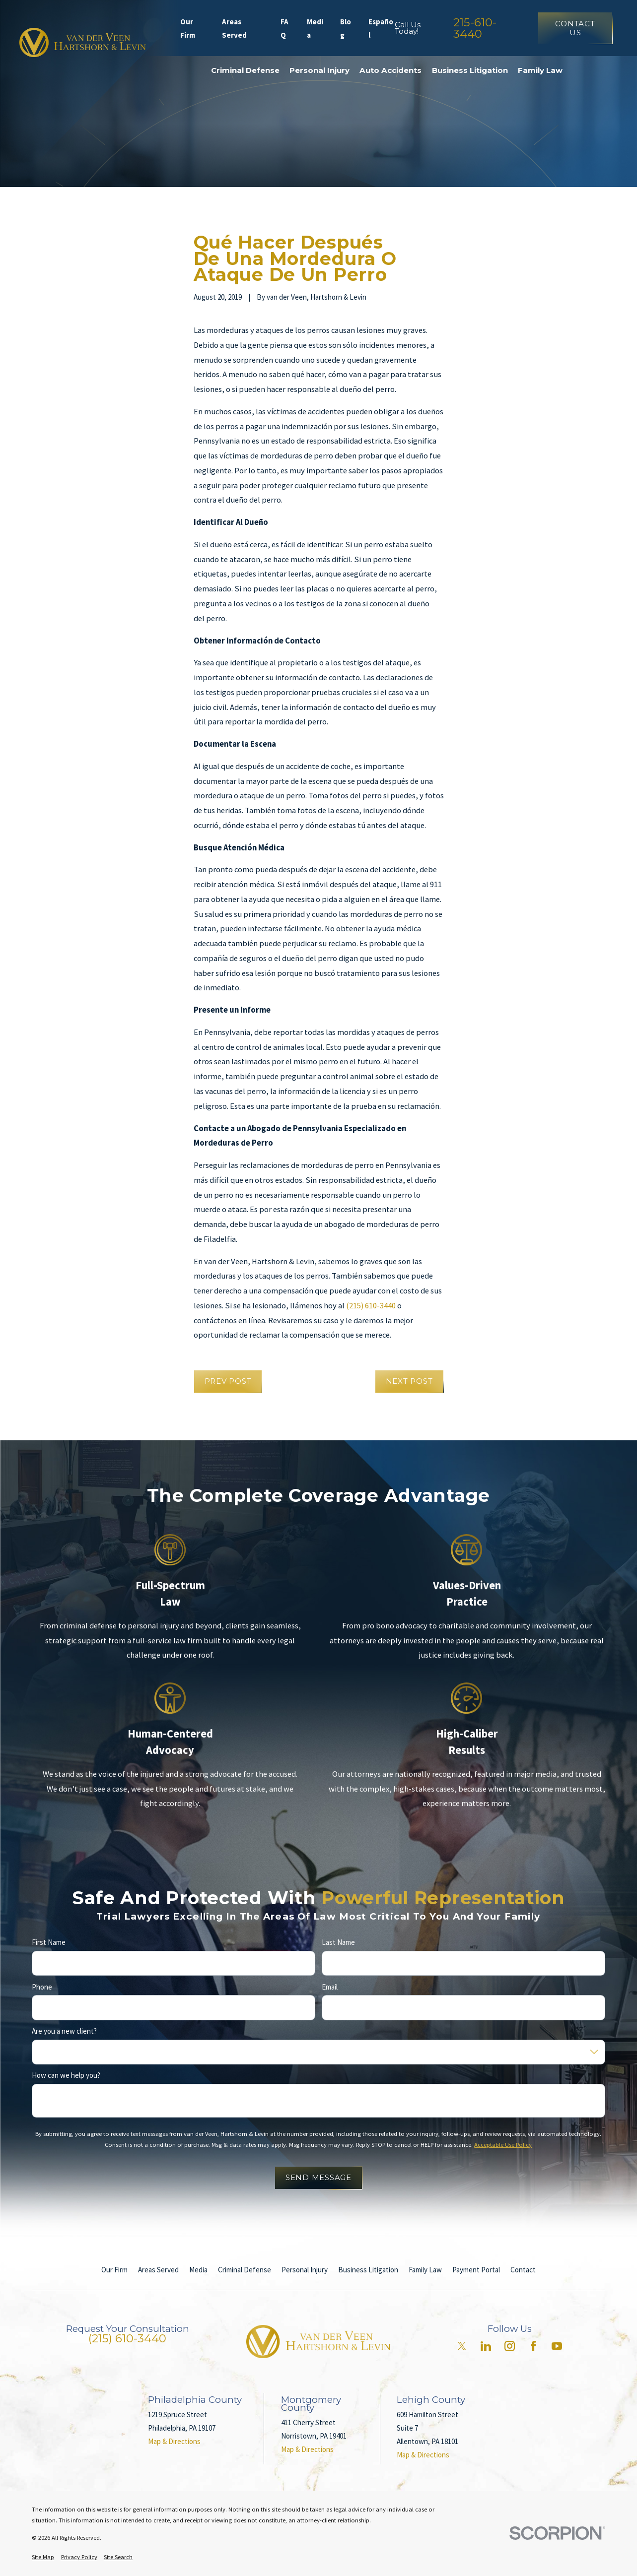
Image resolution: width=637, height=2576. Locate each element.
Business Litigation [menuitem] (470, 70)
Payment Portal (476, 2269)
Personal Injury (305, 2269)
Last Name (338, 1942)
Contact (523, 2269)
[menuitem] (43, 2557)
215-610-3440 (474, 28)
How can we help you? (66, 2075)
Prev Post (228, 1381)
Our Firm (187, 28)
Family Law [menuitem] (540, 70)
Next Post (409, 1381)
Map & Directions (174, 2441)
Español (380, 28)
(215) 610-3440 (371, 1305)
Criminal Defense (244, 2269)
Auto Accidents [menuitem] (390, 70)
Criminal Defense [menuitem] (245, 70)
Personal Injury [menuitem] (319, 70)
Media (315, 28)
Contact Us (575, 28)
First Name (49, 1942)
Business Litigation (368, 2269)
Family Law (425, 2269)
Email (330, 1987)
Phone (42, 1987)
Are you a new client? (64, 2031)
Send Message (318, 2178)
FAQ (284, 28)
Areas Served (234, 28)
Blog (345, 28)
